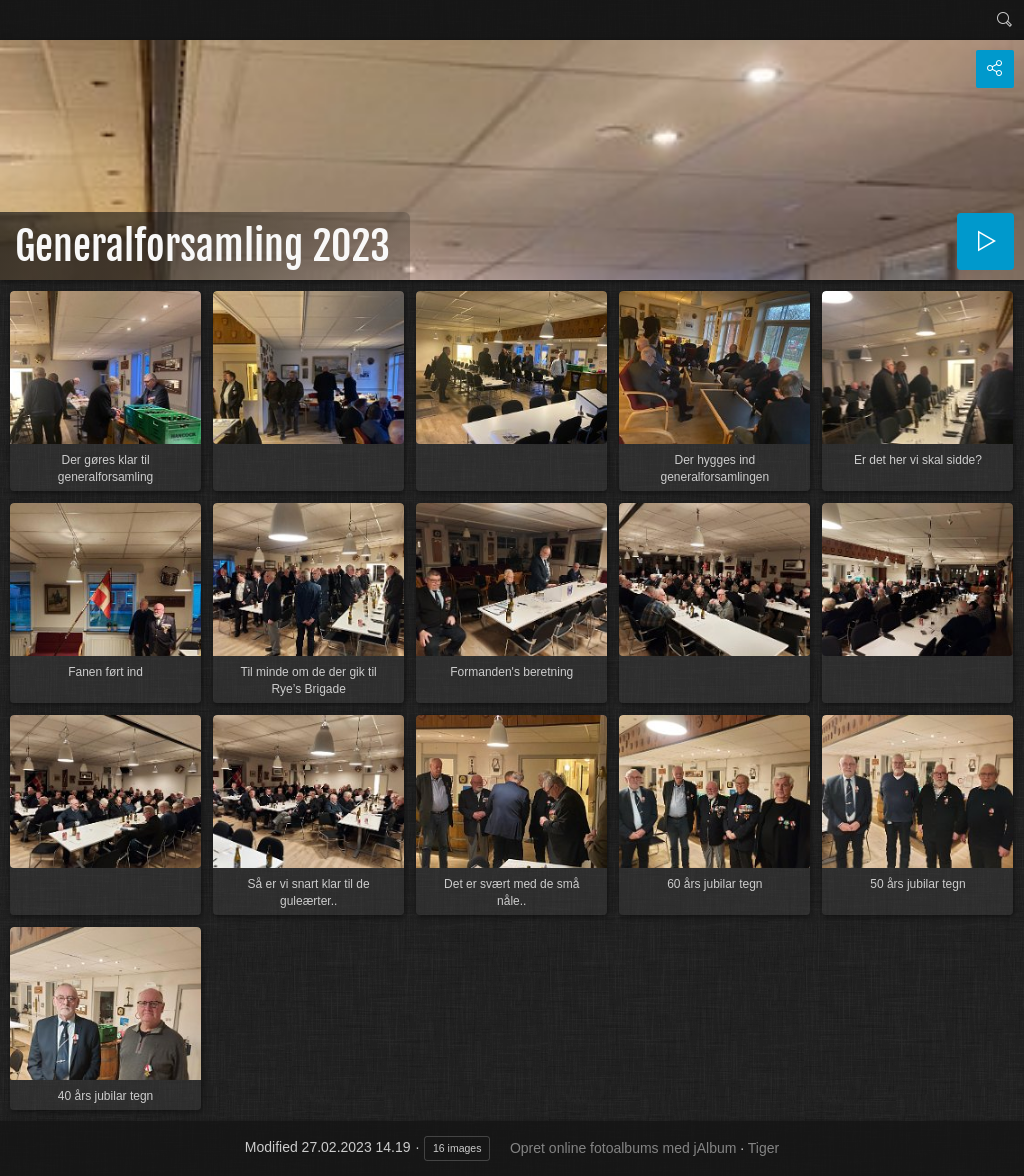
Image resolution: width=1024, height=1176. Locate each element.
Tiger (763, 1148)
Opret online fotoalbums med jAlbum (623, 1148)
